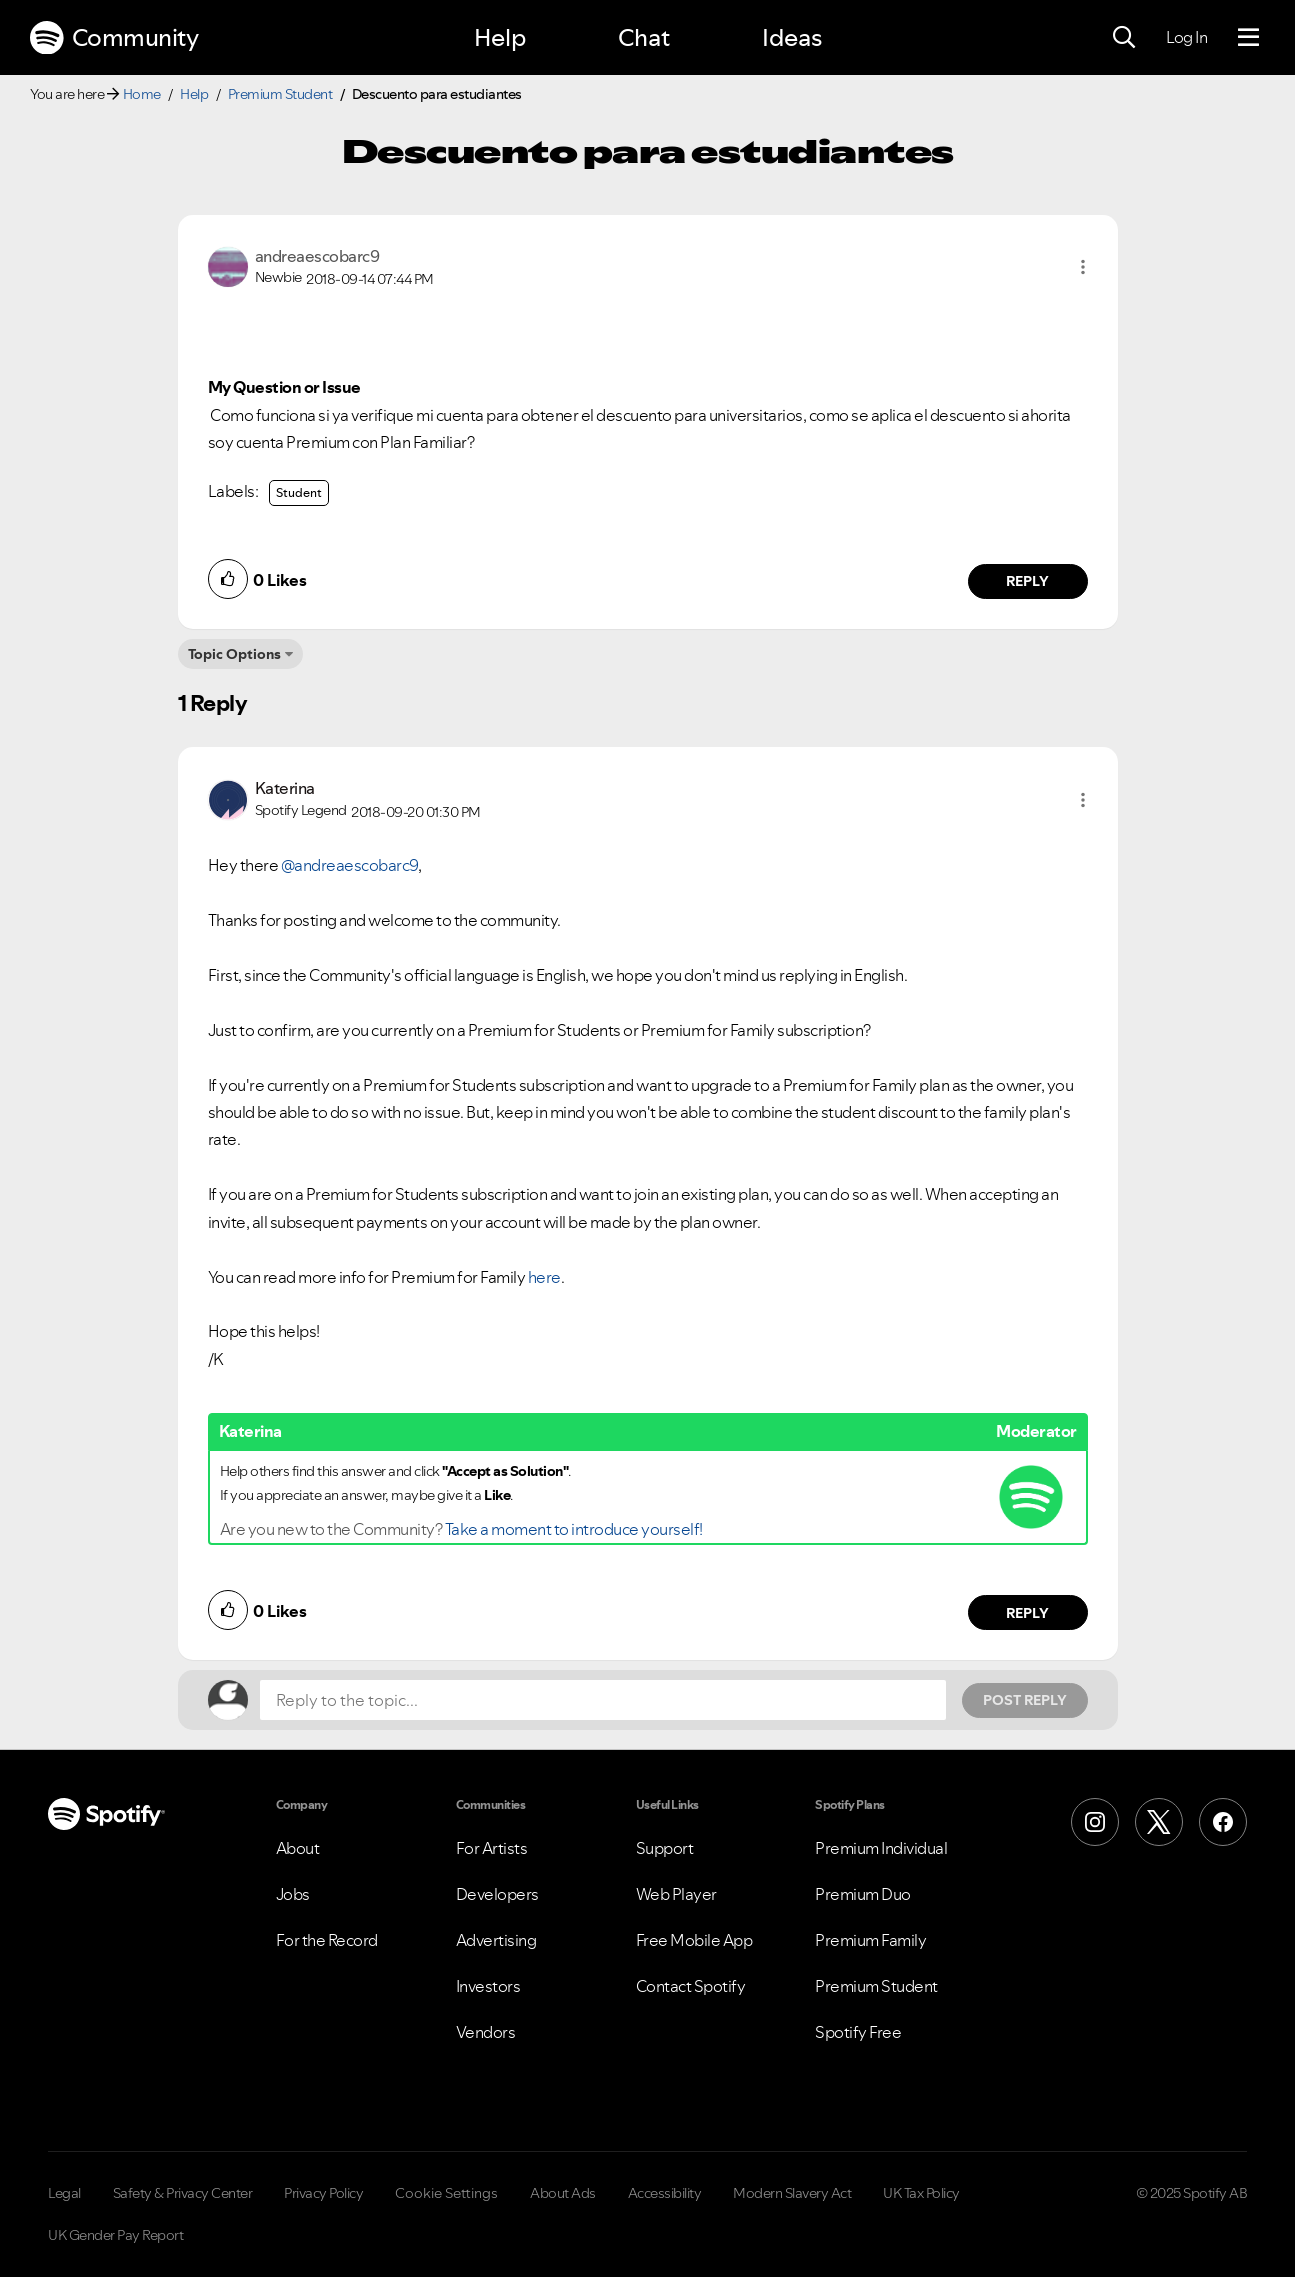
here (544, 1277)
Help (500, 37)
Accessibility (665, 2193)
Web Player (676, 1894)
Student (299, 492)
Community (114, 38)
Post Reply (1025, 1700)
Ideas (792, 37)
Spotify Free (858, 2032)
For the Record (327, 1940)
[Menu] (1248, 38)
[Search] (1124, 38)
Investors (488, 1986)
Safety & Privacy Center (183, 2193)
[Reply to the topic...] (603, 1700)
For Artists (492, 1848)
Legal (64, 2193)
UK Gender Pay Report (115, 2235)
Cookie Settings (446, 2193)
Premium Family (870, 1940)
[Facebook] (1223, 1822)
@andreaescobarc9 (349, 865)
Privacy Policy (323, 2193)
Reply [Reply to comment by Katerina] (1027, 1613)
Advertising (496, 1940)
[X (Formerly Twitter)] (1159, 1822)
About (298, 1848)
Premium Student (280, 94)
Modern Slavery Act (792, 2193)
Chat (644, 37)
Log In (1186, 37)
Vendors (486, 2032)
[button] (1083, 267)
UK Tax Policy (921, 2193)
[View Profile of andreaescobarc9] (317, 256)
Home (142, 94)
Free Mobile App (694, 1940)
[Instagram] (1095, 1822)
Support (665, 1848)
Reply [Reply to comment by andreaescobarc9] (1027, 581)
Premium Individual (881, 1848)
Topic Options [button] (234, 654)
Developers (497, 1894)
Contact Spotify (691, 1986)
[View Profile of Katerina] (285, 788)
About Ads (563, 2193)
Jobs (293, 1894)
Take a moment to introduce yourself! (574, 1529)
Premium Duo (863, 1894)
